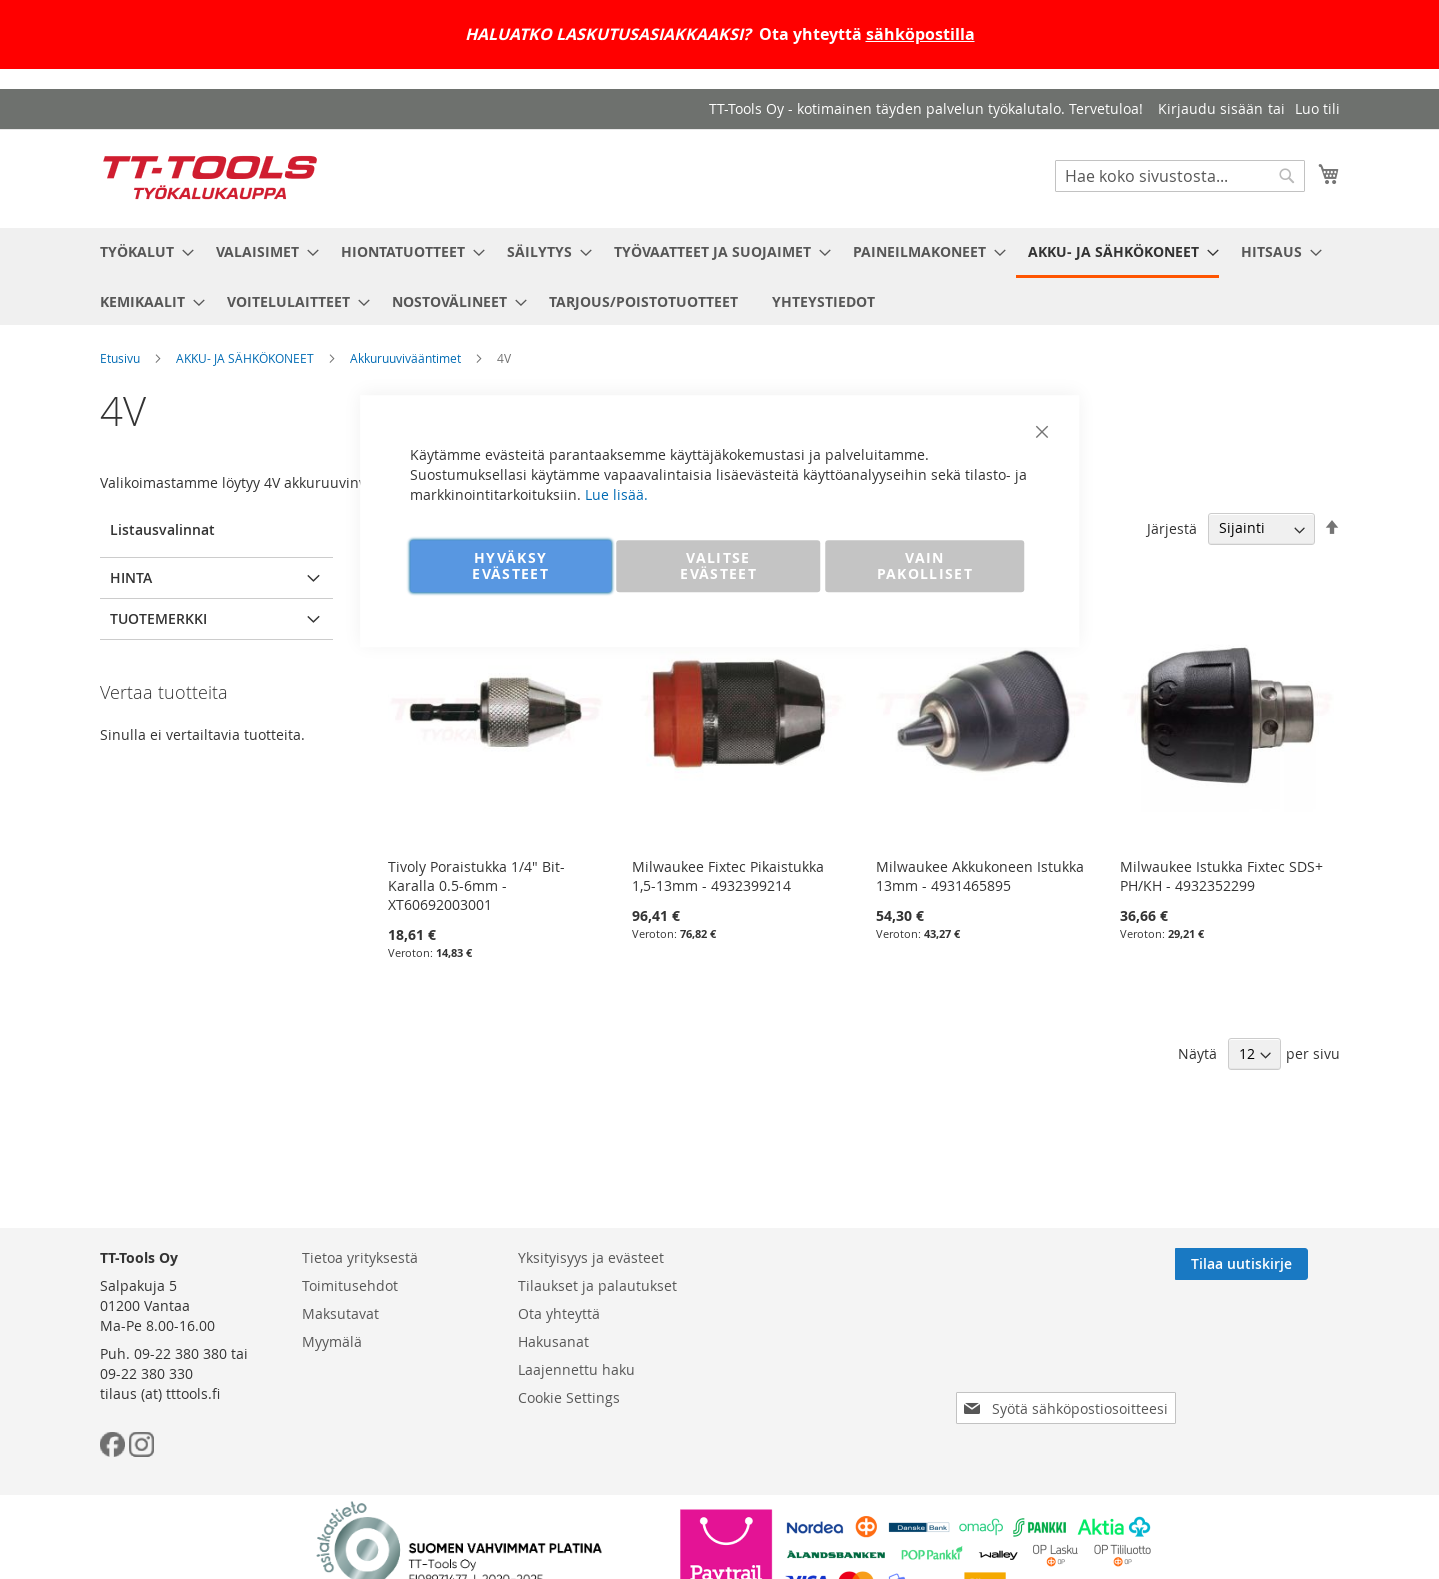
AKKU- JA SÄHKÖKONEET (245, 358)
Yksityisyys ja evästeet (591, 1257)
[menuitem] (141, 251)
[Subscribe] (1273, 1264)
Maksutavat (340, 1313)
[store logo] (210, 177)
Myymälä (332, 1341)
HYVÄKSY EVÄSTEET (510, 565)
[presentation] (1070, 1352)
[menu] (720, 276)
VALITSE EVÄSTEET (718, 565)
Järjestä (1172, 527)
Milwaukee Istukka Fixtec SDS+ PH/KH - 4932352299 (1221, 876)
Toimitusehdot (350, 1285)
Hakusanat (553, 1341)
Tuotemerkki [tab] (158, 618)
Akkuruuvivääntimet (405, 358)
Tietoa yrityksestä (360, 1257)
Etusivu (120, 358)
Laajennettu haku (576, 1369)
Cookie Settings (569, 1397)
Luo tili (1317, 108)
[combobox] (1180, 176)
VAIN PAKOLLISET (925, 565)
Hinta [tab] (131, 577)
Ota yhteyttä (559, 1313)
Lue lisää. (616, 494)
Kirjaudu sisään (1210, 108)
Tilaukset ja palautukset (597, 1285)
